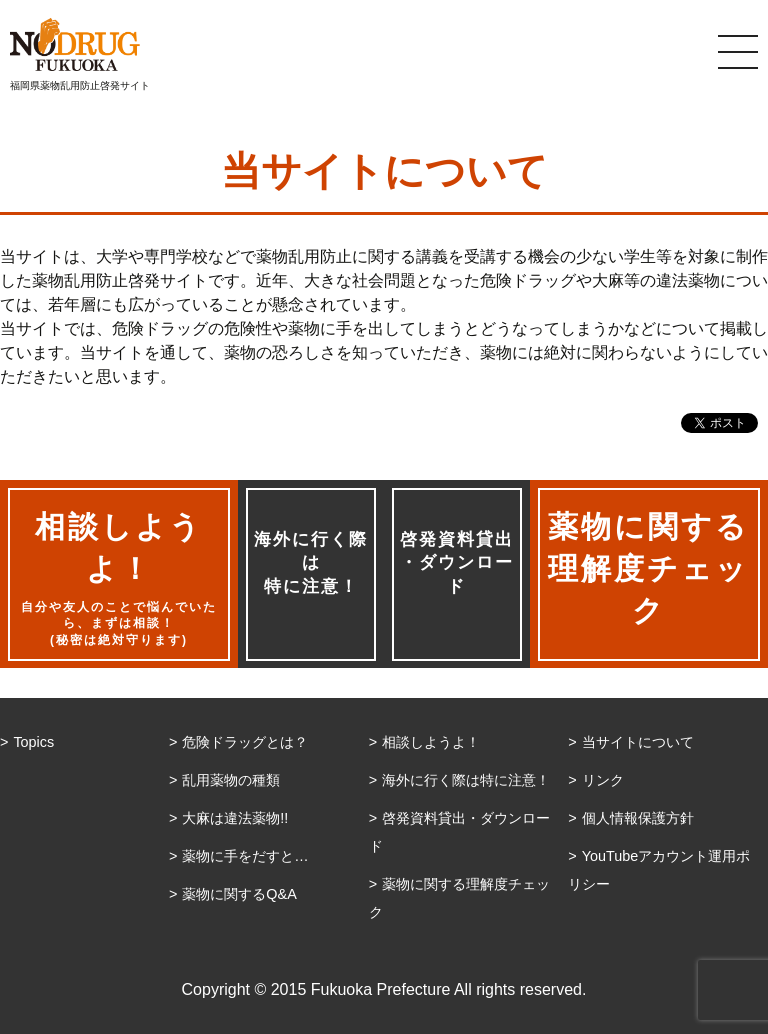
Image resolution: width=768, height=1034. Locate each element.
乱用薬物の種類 (231, 780)
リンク (603, 780)
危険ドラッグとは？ (245, 742)
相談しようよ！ (431, 742)
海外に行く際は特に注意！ (311, 563)
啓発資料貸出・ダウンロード (457, 563)
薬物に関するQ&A (239, 894)
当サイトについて (638, 742)
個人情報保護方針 (638, 818)
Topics (33, 742)
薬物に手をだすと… (245, 856)
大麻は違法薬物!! (235, 818)
